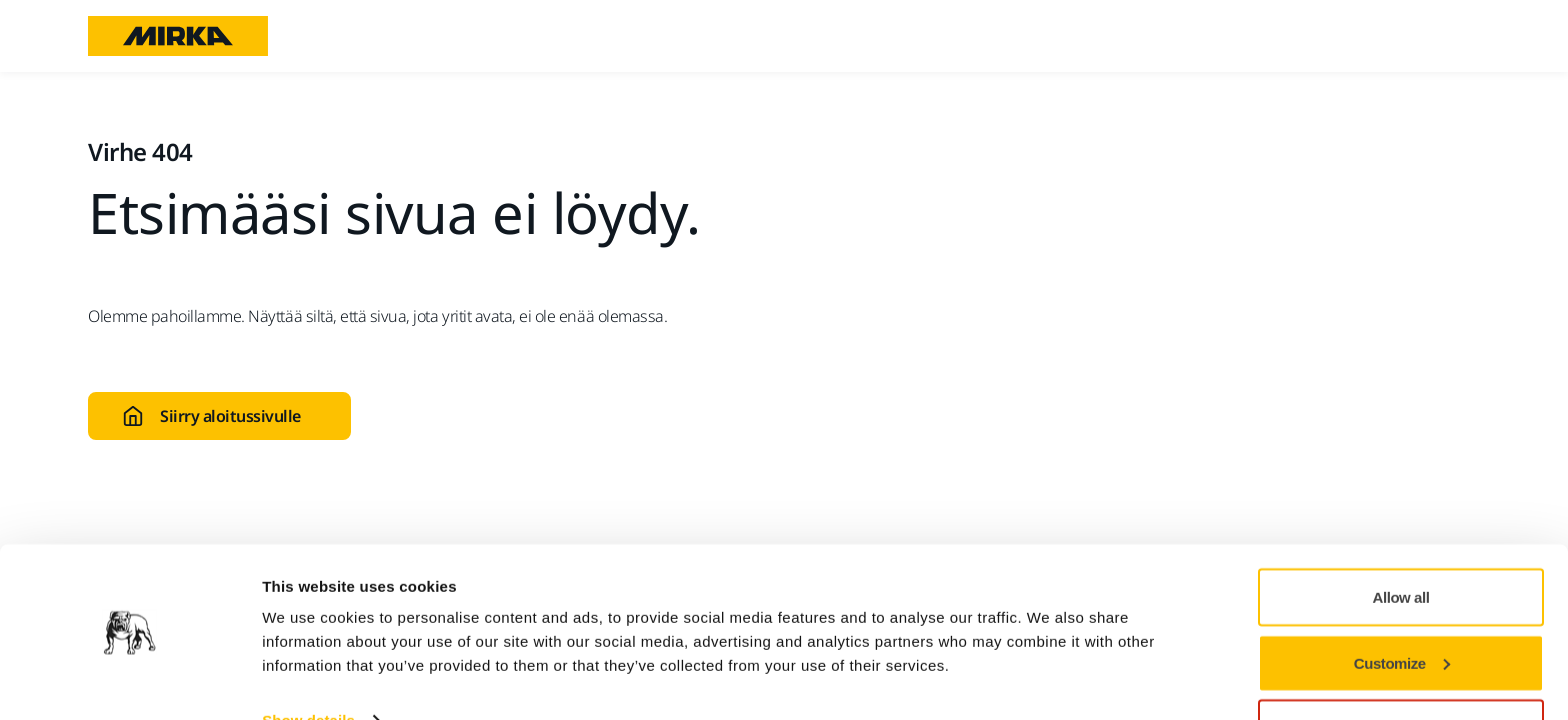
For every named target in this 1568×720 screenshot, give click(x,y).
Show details (308, 658)
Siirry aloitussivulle (211, 416)
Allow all (1401, 535)
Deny (1401, 666)
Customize (1402, 601)
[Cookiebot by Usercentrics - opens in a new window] (129, 681)
